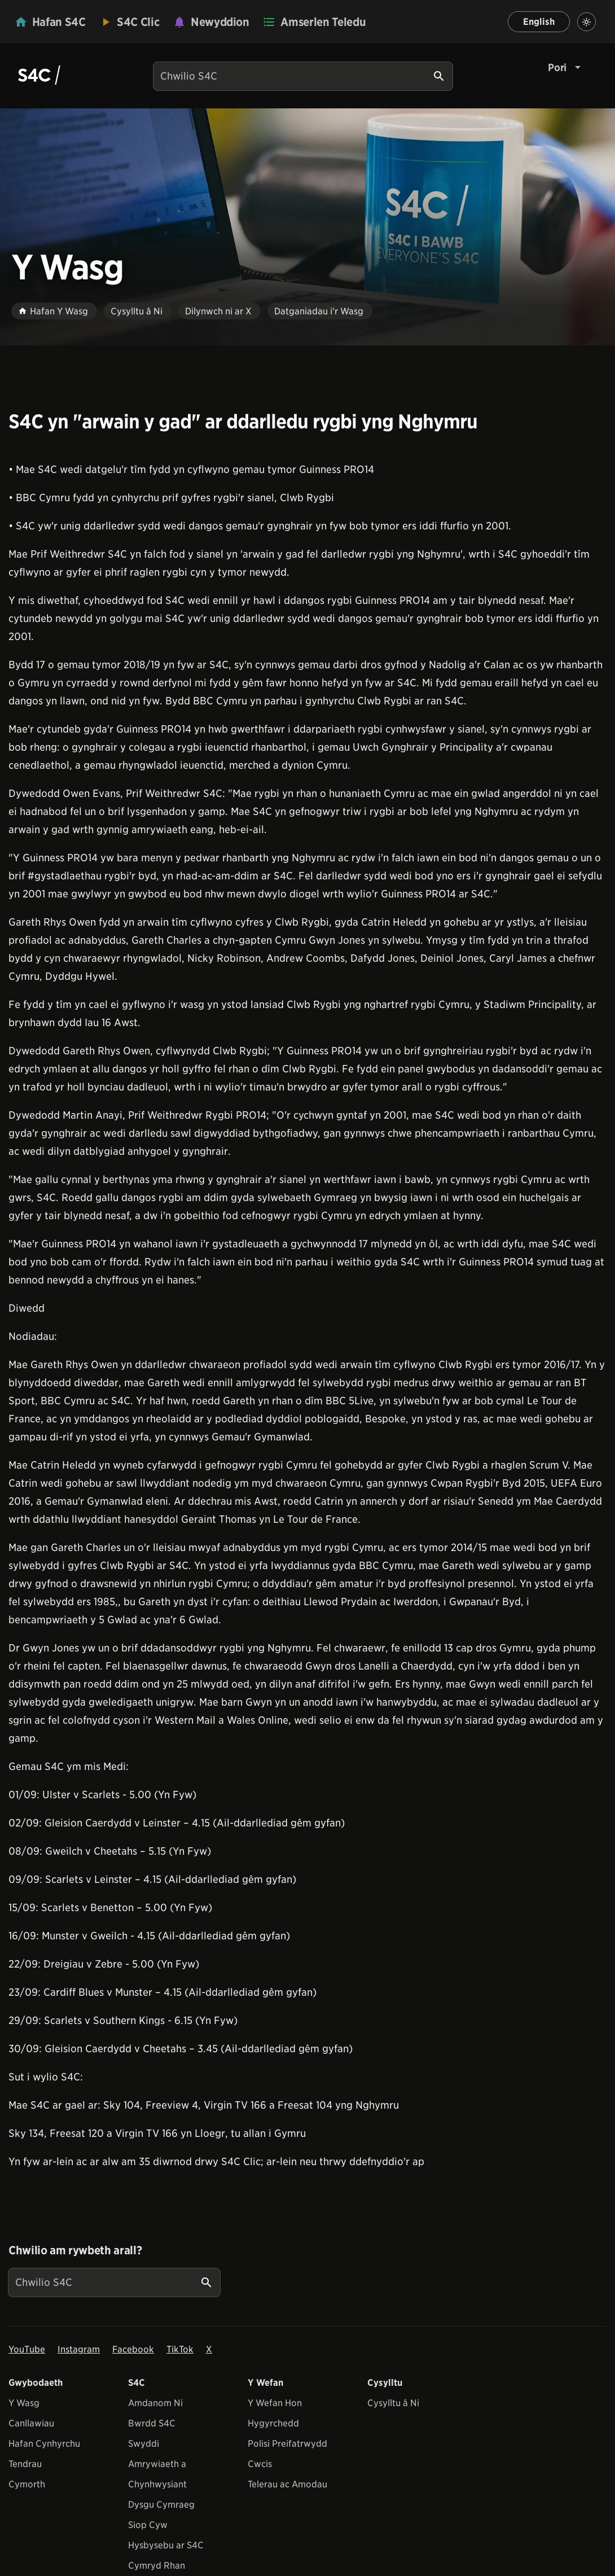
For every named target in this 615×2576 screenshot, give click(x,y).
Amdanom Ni (155, 2403)
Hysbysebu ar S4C (166, 2545)
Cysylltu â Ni (393, 2403)
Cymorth (26, 2484)
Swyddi (143, 2443)
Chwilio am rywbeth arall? (75, 2250)
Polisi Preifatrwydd (287, 2443)
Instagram (79, 2349)
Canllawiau (31, 2423)
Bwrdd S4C (151, 2423)
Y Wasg (23, 2403)
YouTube (26, 2349)
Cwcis (260, 2464)
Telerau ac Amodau (287, 2484)
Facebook (133, 2349)
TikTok (180, 2349)
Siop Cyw (148, 2525)
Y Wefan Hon (275, 2403)
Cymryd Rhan (156, 2565)
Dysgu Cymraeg (161, 2504)
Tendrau (25, 2464)
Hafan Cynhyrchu (44, 2443)
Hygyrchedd (273, 2423)
